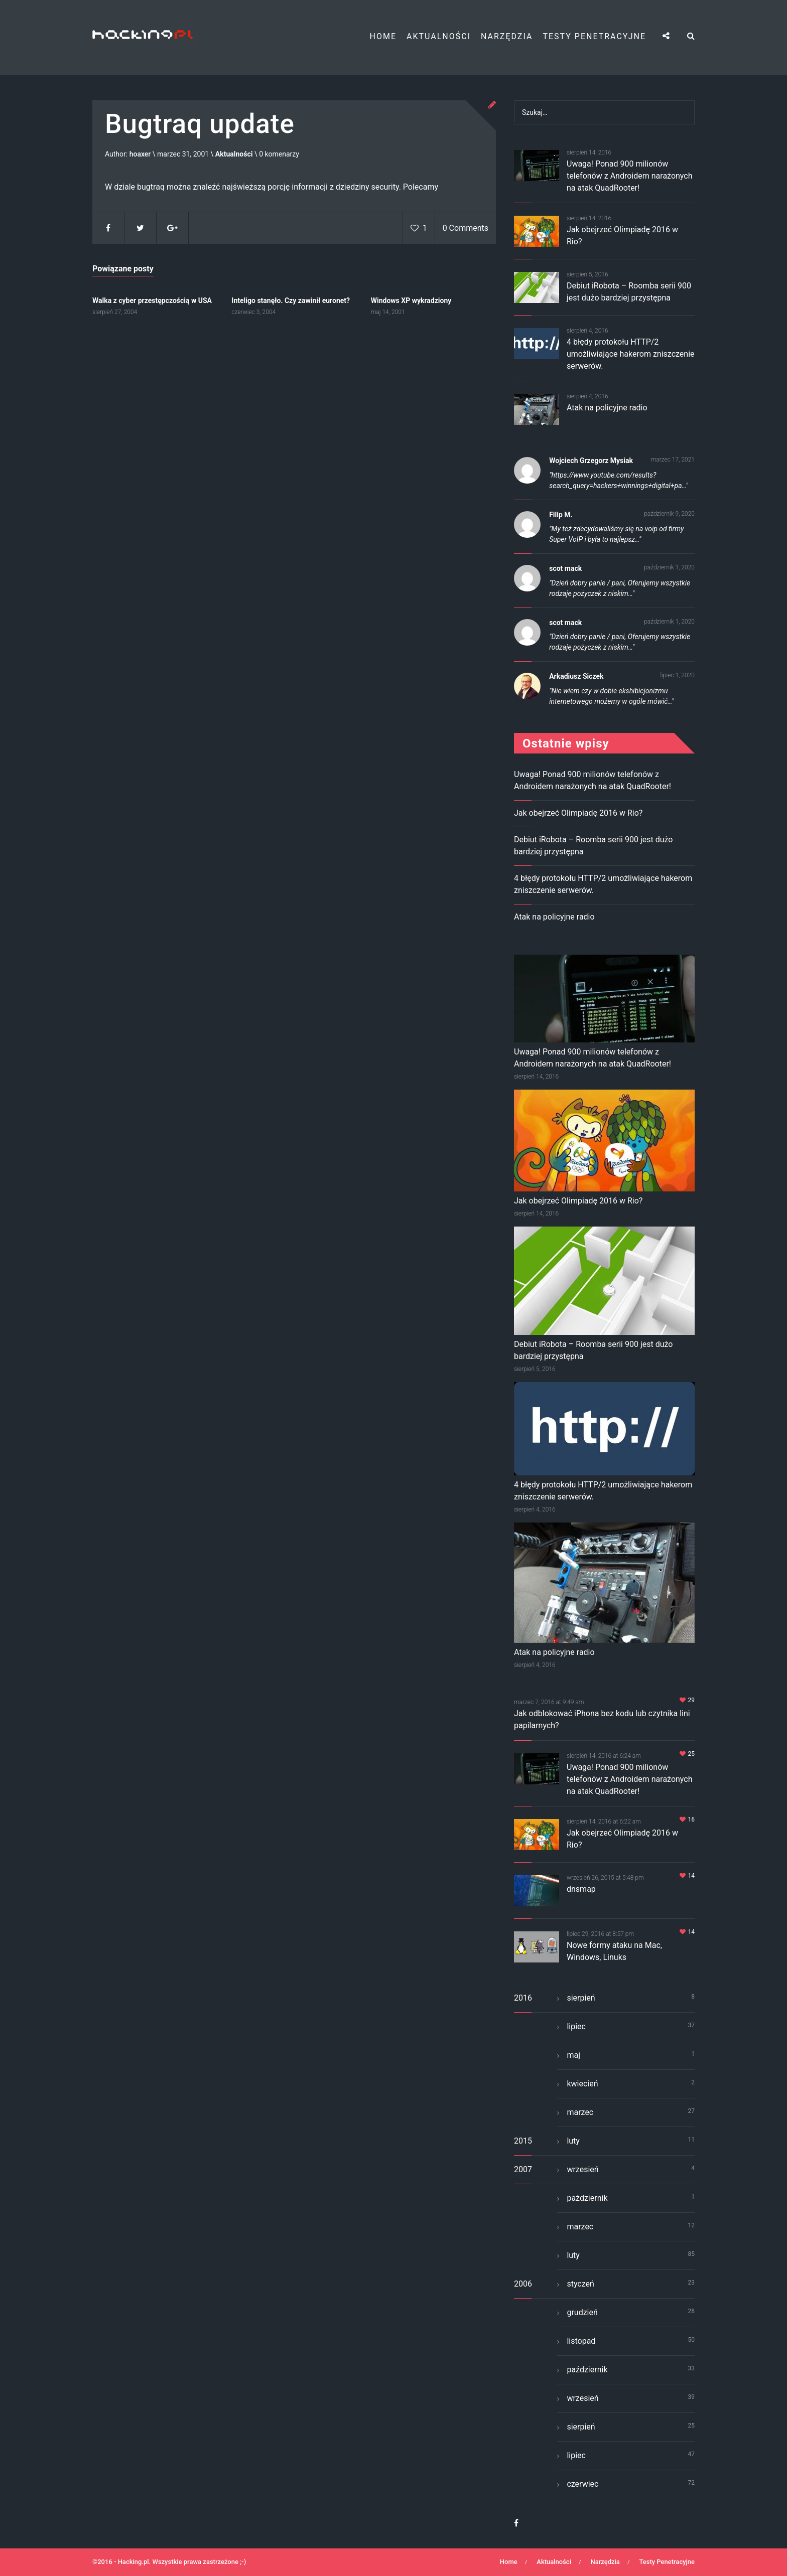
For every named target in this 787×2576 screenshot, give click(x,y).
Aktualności (439, 36)
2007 (523, 2169)
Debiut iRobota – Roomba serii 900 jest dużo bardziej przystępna (593, 1350)
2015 (523, 2141)
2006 (523, 2284)
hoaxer (140, 154)
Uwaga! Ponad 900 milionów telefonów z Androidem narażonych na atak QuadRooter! (630, 176)
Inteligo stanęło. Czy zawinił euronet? (290, 300)
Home (383, 36)
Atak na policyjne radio (607, 407)
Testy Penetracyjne (594, 36)
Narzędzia (507, 36)
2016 (523, 1998)
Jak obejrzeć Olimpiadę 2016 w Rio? (578, 813)
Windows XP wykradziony (411, 300)
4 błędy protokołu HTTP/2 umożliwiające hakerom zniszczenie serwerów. (631, 354)
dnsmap (581, 1889)
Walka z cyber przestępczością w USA (152, 300)
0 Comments (465, 228)
